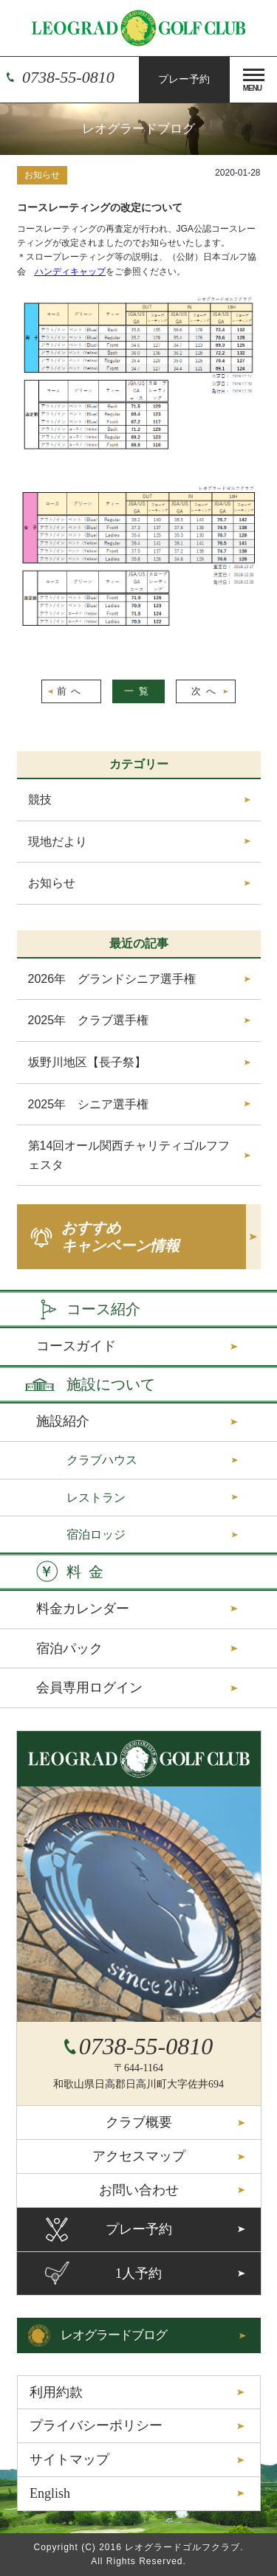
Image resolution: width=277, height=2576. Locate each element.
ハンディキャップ (70, 271)
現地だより (57, 841)
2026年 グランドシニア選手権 (112, 979)
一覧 (138, 691)
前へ (71, 691)
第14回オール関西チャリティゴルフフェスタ (129, 1155)
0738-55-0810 (68, 77)
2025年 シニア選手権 (88, 1104)
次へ (205, 691)
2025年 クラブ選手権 (88, 1020)
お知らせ (42, 175)
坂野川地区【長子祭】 (87, 1062)
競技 (40, 799)
